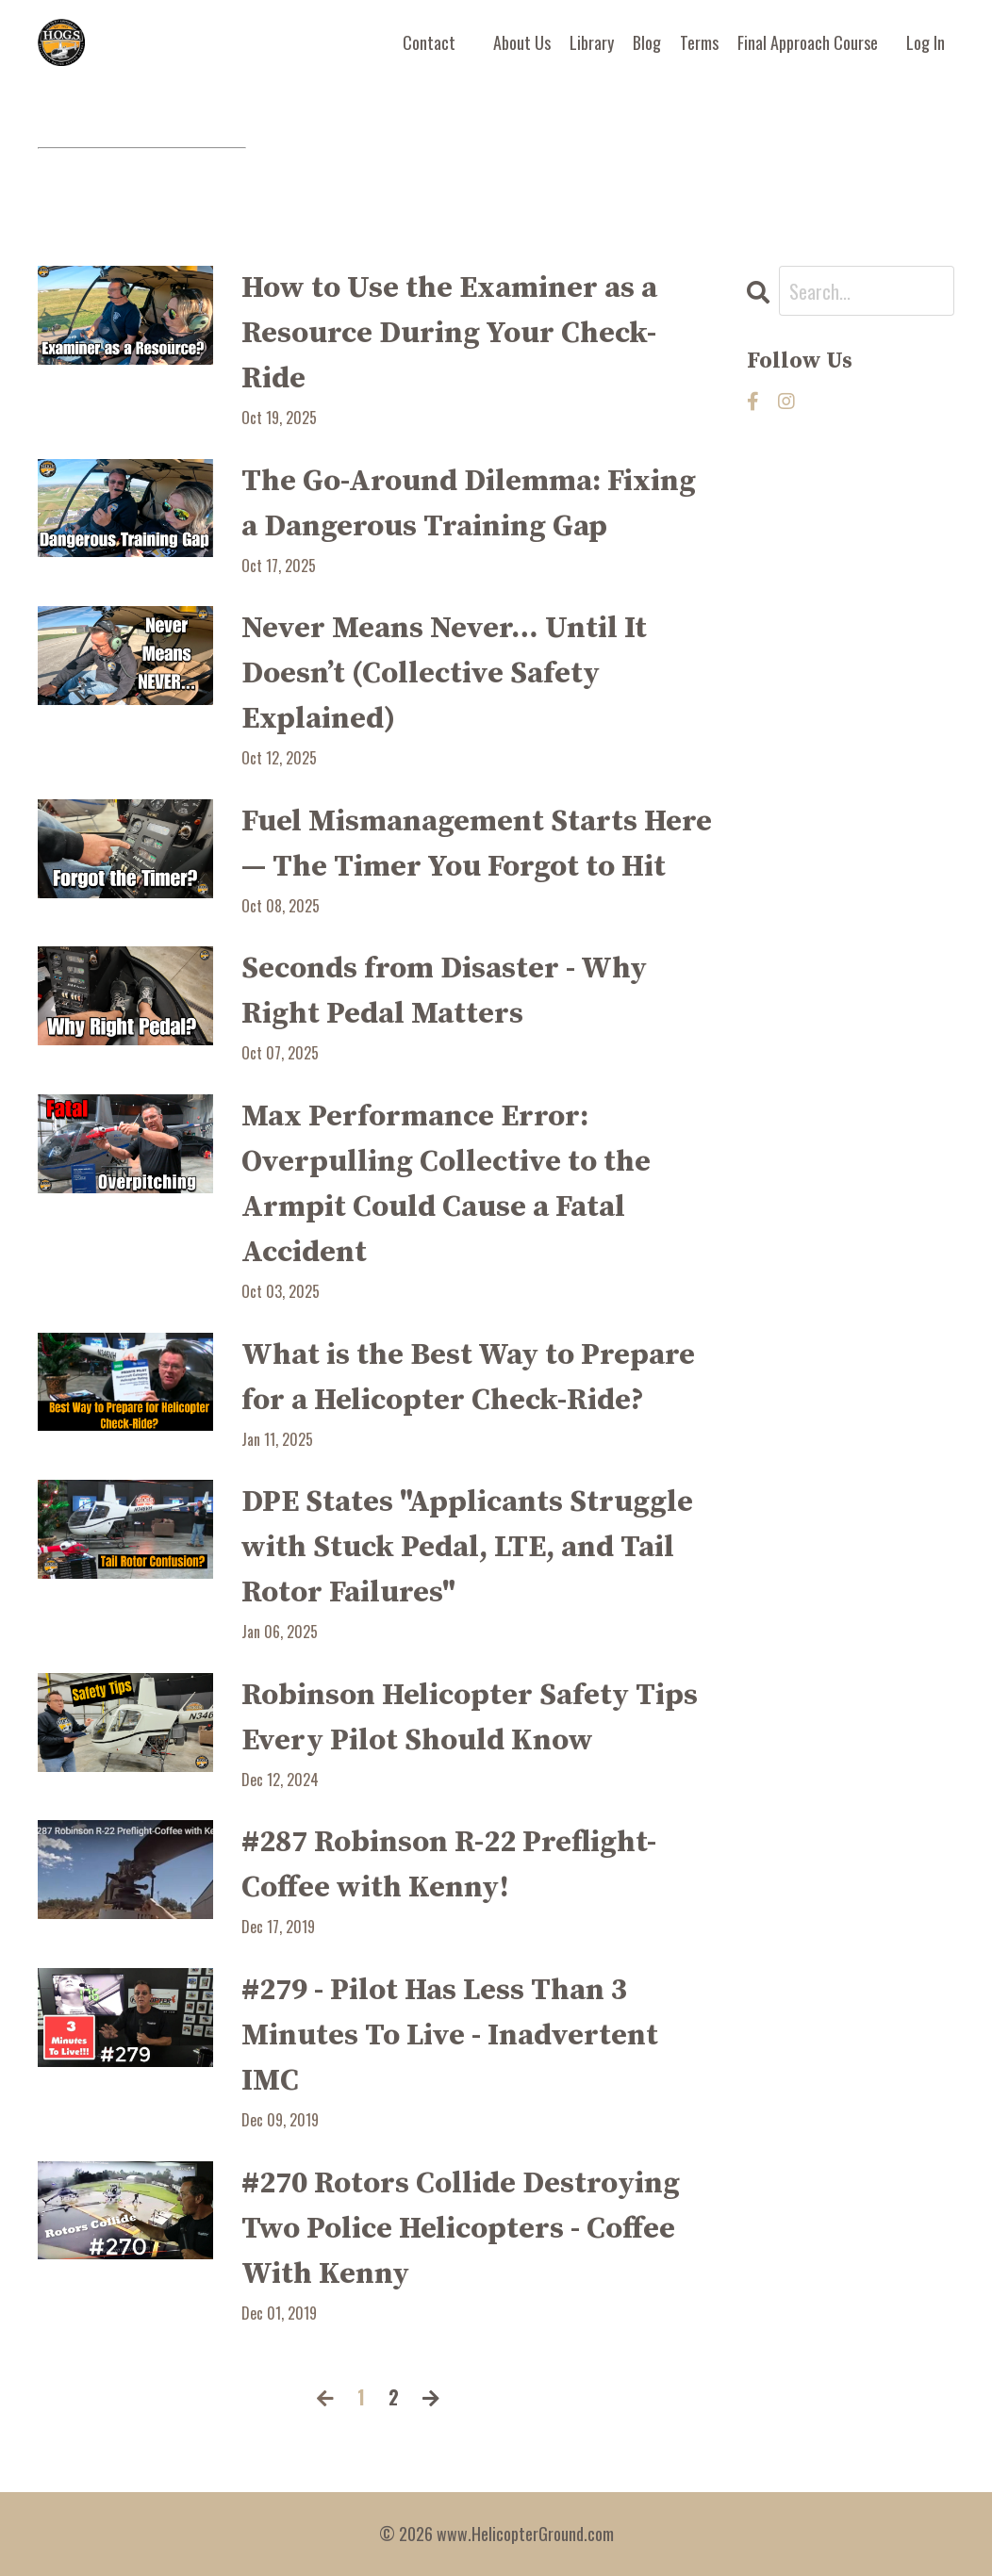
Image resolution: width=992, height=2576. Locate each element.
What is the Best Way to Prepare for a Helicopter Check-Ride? (468, 1378)
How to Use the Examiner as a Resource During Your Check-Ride (449, 334)
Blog (647, 42)
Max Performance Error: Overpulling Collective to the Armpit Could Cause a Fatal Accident (446, 1185)
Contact (429, 42)
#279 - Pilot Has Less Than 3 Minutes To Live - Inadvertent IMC (449, 2036)
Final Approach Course (807, 42)
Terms (699, 42)
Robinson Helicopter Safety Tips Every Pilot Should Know (469, 1718)
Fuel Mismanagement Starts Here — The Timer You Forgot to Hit (476, 844)
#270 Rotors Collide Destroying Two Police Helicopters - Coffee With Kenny (460, 2229)
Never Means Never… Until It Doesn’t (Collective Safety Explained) (444, 674)
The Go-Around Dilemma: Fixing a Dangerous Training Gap (468, 504)
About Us (522, 42)
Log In (925, 42)
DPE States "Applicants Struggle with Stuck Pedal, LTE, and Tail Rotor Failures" (467, 1548)
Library (592, 42)
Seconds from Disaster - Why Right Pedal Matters (444, 991)
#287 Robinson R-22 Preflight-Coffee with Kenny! (448, 1865)
